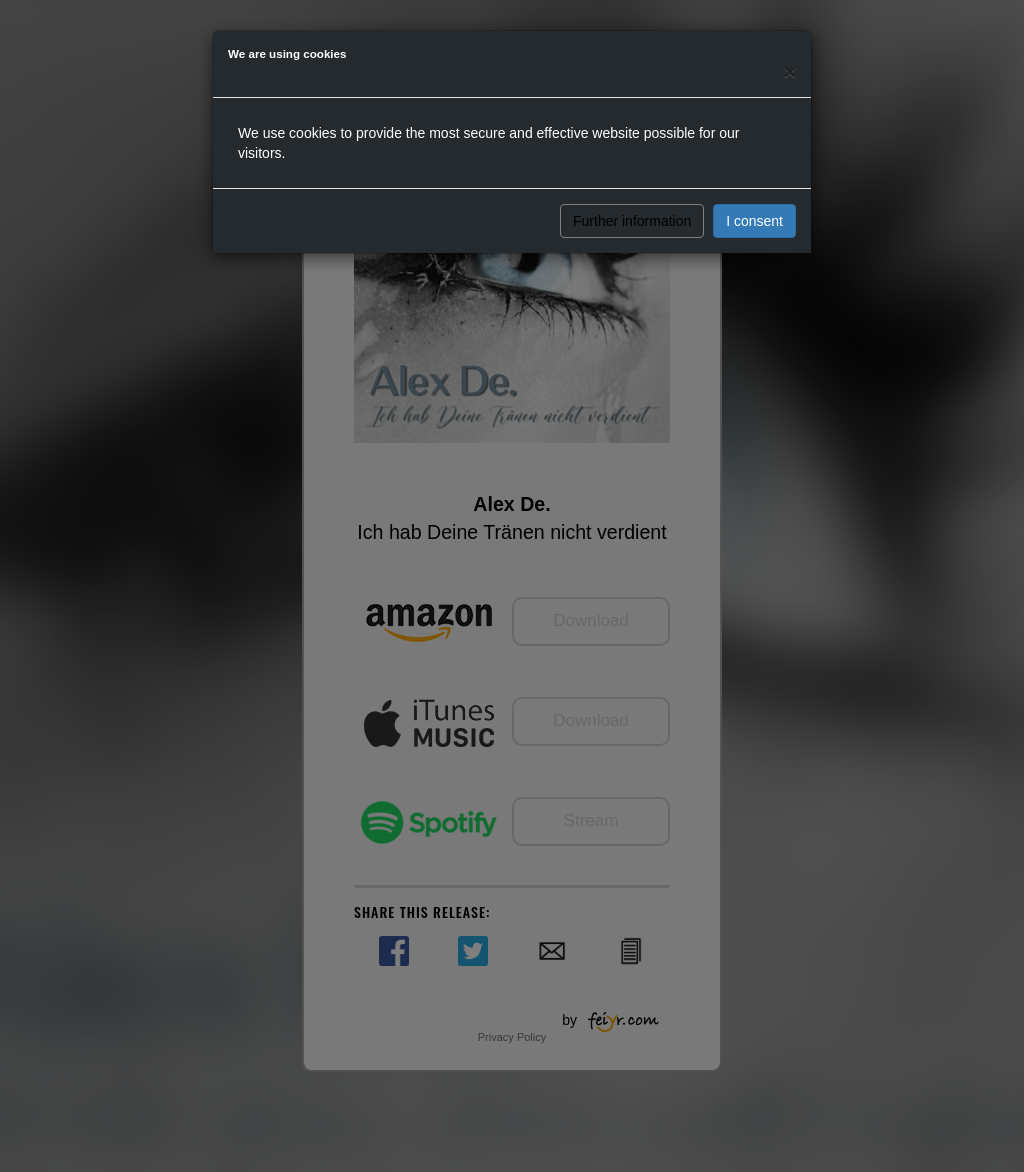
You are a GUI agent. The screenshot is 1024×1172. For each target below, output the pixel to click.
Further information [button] (632, 221)
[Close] (790, 71)
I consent (754, 221)
